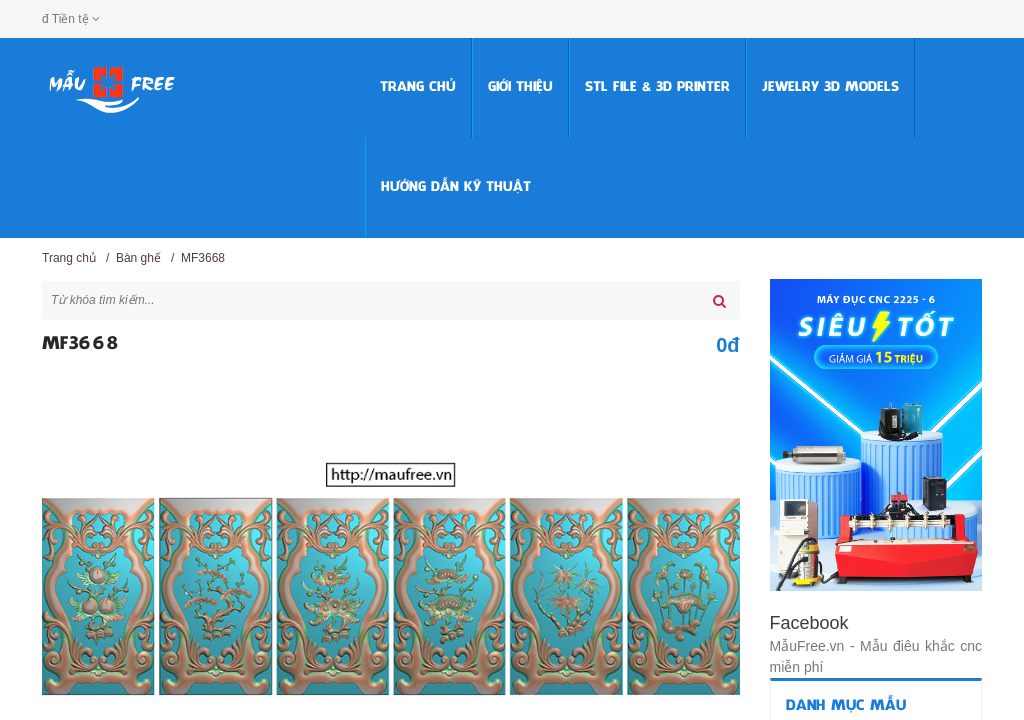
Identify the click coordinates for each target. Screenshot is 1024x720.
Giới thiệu (520, 87)
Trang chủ (418, 87)
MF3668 (203, 258)
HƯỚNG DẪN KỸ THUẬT (456, 187)
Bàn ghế (138, 258)
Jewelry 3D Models (830, 87)
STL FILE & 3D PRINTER (657, 87)
